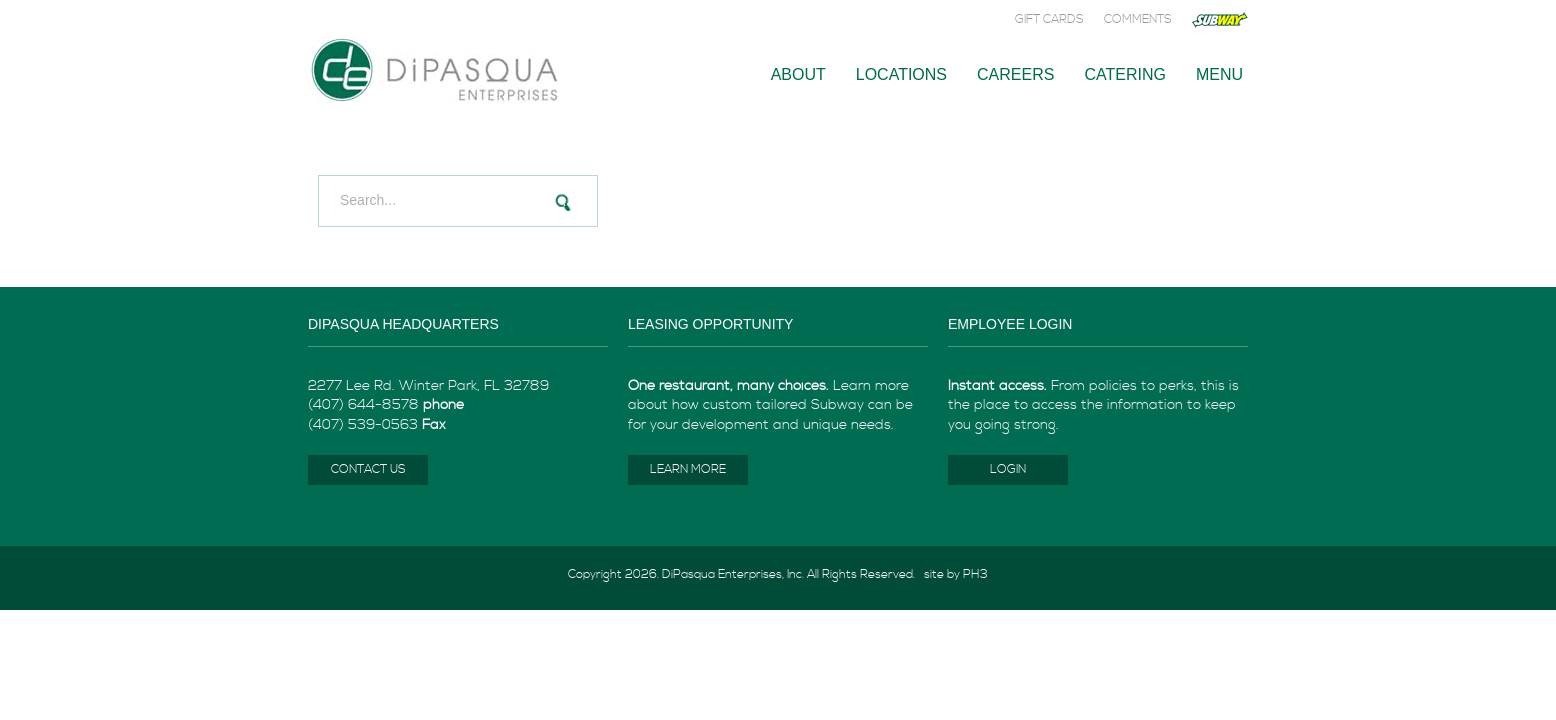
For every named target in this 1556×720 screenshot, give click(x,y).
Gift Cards (1049, 19)
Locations (901, 74)
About (798, 74)
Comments (1138, 19)
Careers (1015, 74)
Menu (1219, 74)
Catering (1124, 74)
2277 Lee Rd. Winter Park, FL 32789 (428, 386)
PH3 (975, 574)
